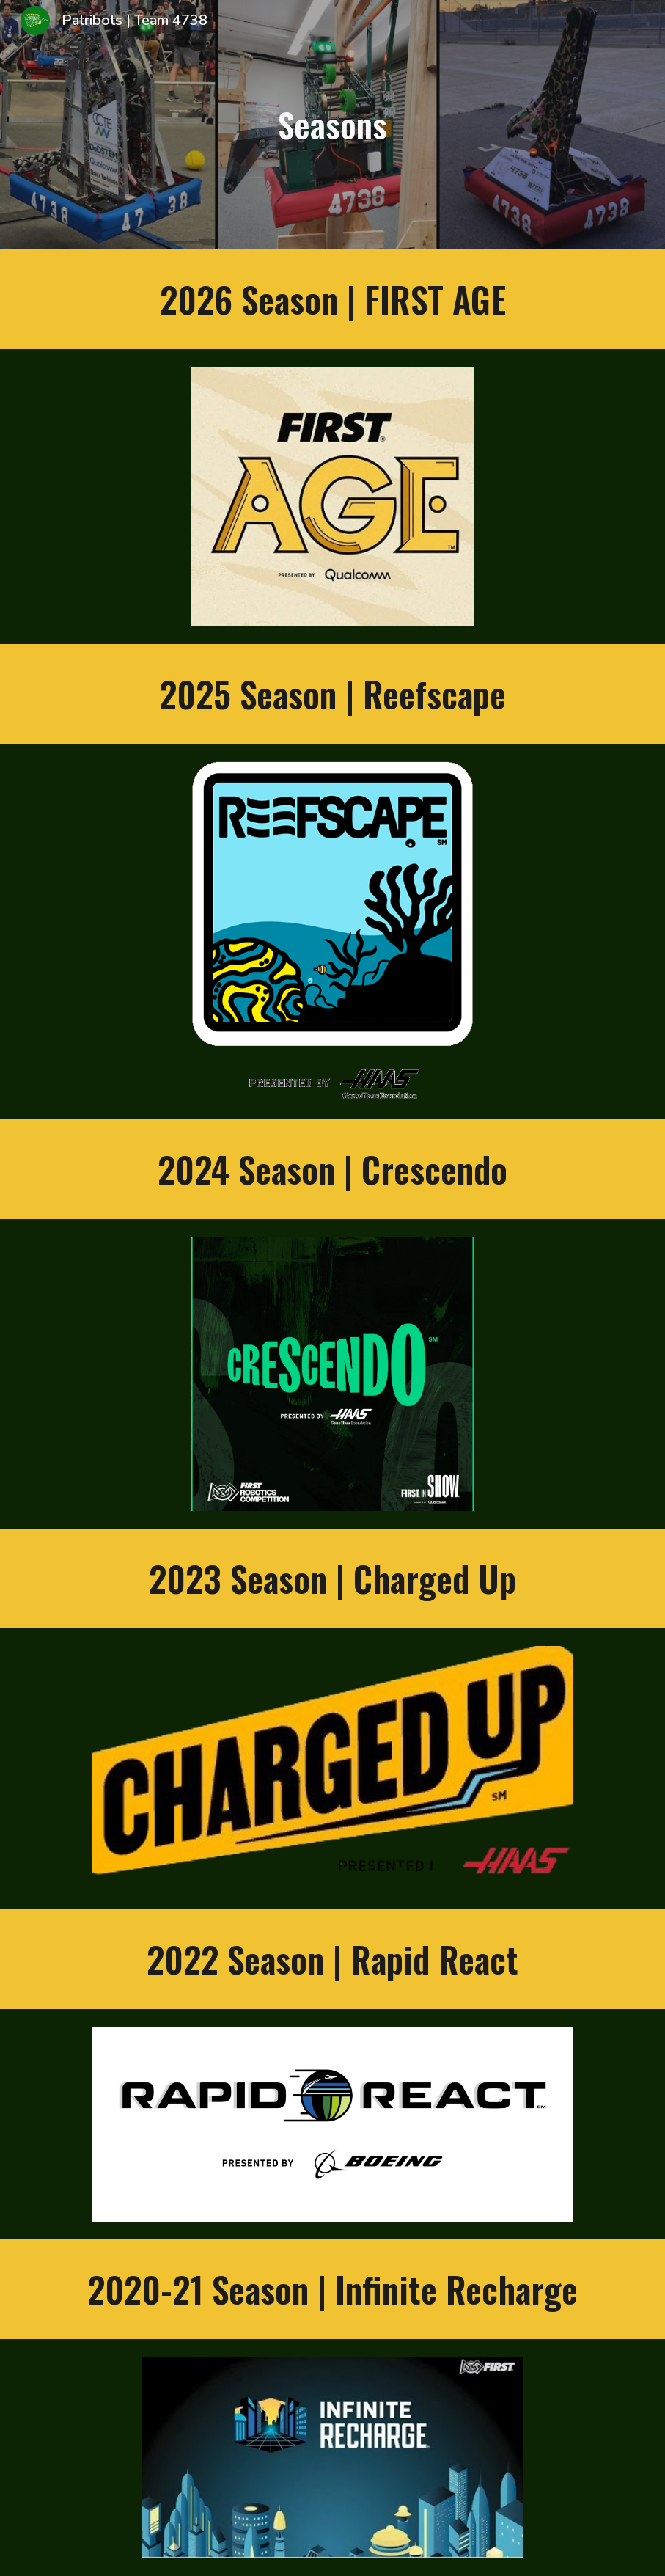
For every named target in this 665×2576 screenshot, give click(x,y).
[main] (332, 125)
